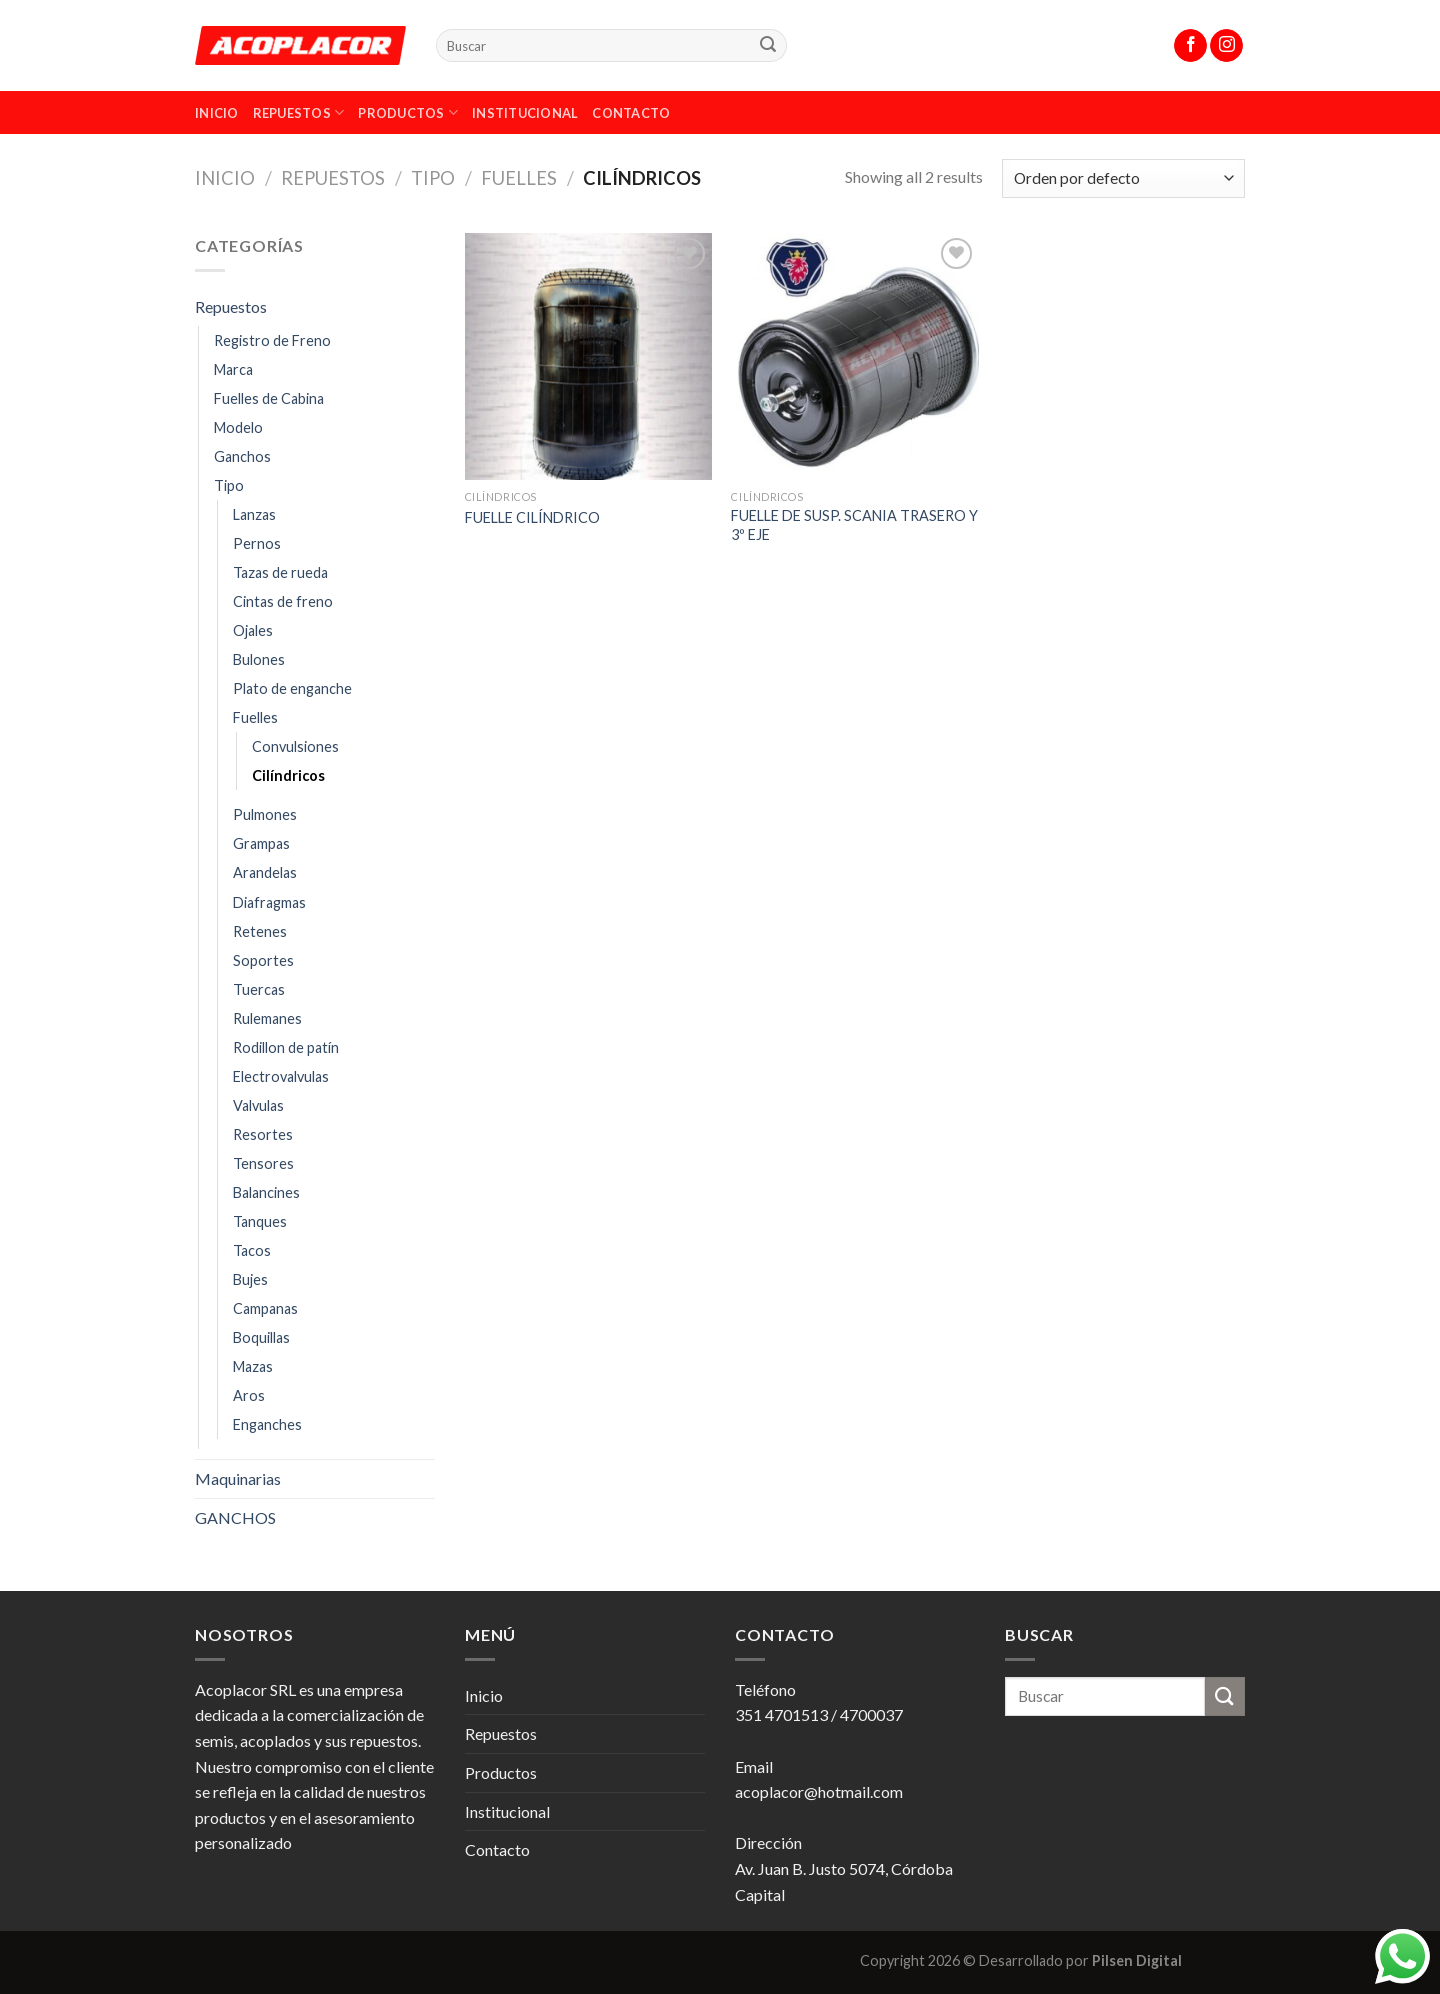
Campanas (265, 1308)
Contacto (631, 113)
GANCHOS (235, 1517)
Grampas (261, 843)
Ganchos (242, 456)
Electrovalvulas (281, 1076)
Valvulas (258, 1105)
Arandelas (265, 872)
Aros (249, 1395)
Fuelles (519, 178)
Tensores (263, 1163)
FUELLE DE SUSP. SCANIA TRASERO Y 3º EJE (854, 525)
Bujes (250, 1279)
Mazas (253, 1366)
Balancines (266, 1192)
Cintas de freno (283, 601)
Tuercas (259, 989)
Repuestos (299, 112)
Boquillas (261, 1337)
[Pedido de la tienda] (1123, 178)
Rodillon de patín (286, 1047)
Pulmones (265, 814)
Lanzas (254, 514)
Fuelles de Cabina (269, 398)
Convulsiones (295, 746)
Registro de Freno (272, 340)
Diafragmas (269, 902)
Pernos (257, 543)
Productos (408, 112)
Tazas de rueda (280, 572)
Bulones (259, 659)
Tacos (252, 1250)
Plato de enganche (292, 688)
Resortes (263, 1134)
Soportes (263, 960)
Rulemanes (267, 1018)
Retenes (260, 931)
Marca (233, 369)
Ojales (253, 630)
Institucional (525, 113)
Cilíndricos (288, 775)
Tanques (260, 1221)
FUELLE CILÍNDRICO (532, 517)
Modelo (238, 427)
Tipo (433, 178)
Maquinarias (238, 1478)
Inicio (217, 113)
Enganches (267, 1424)
